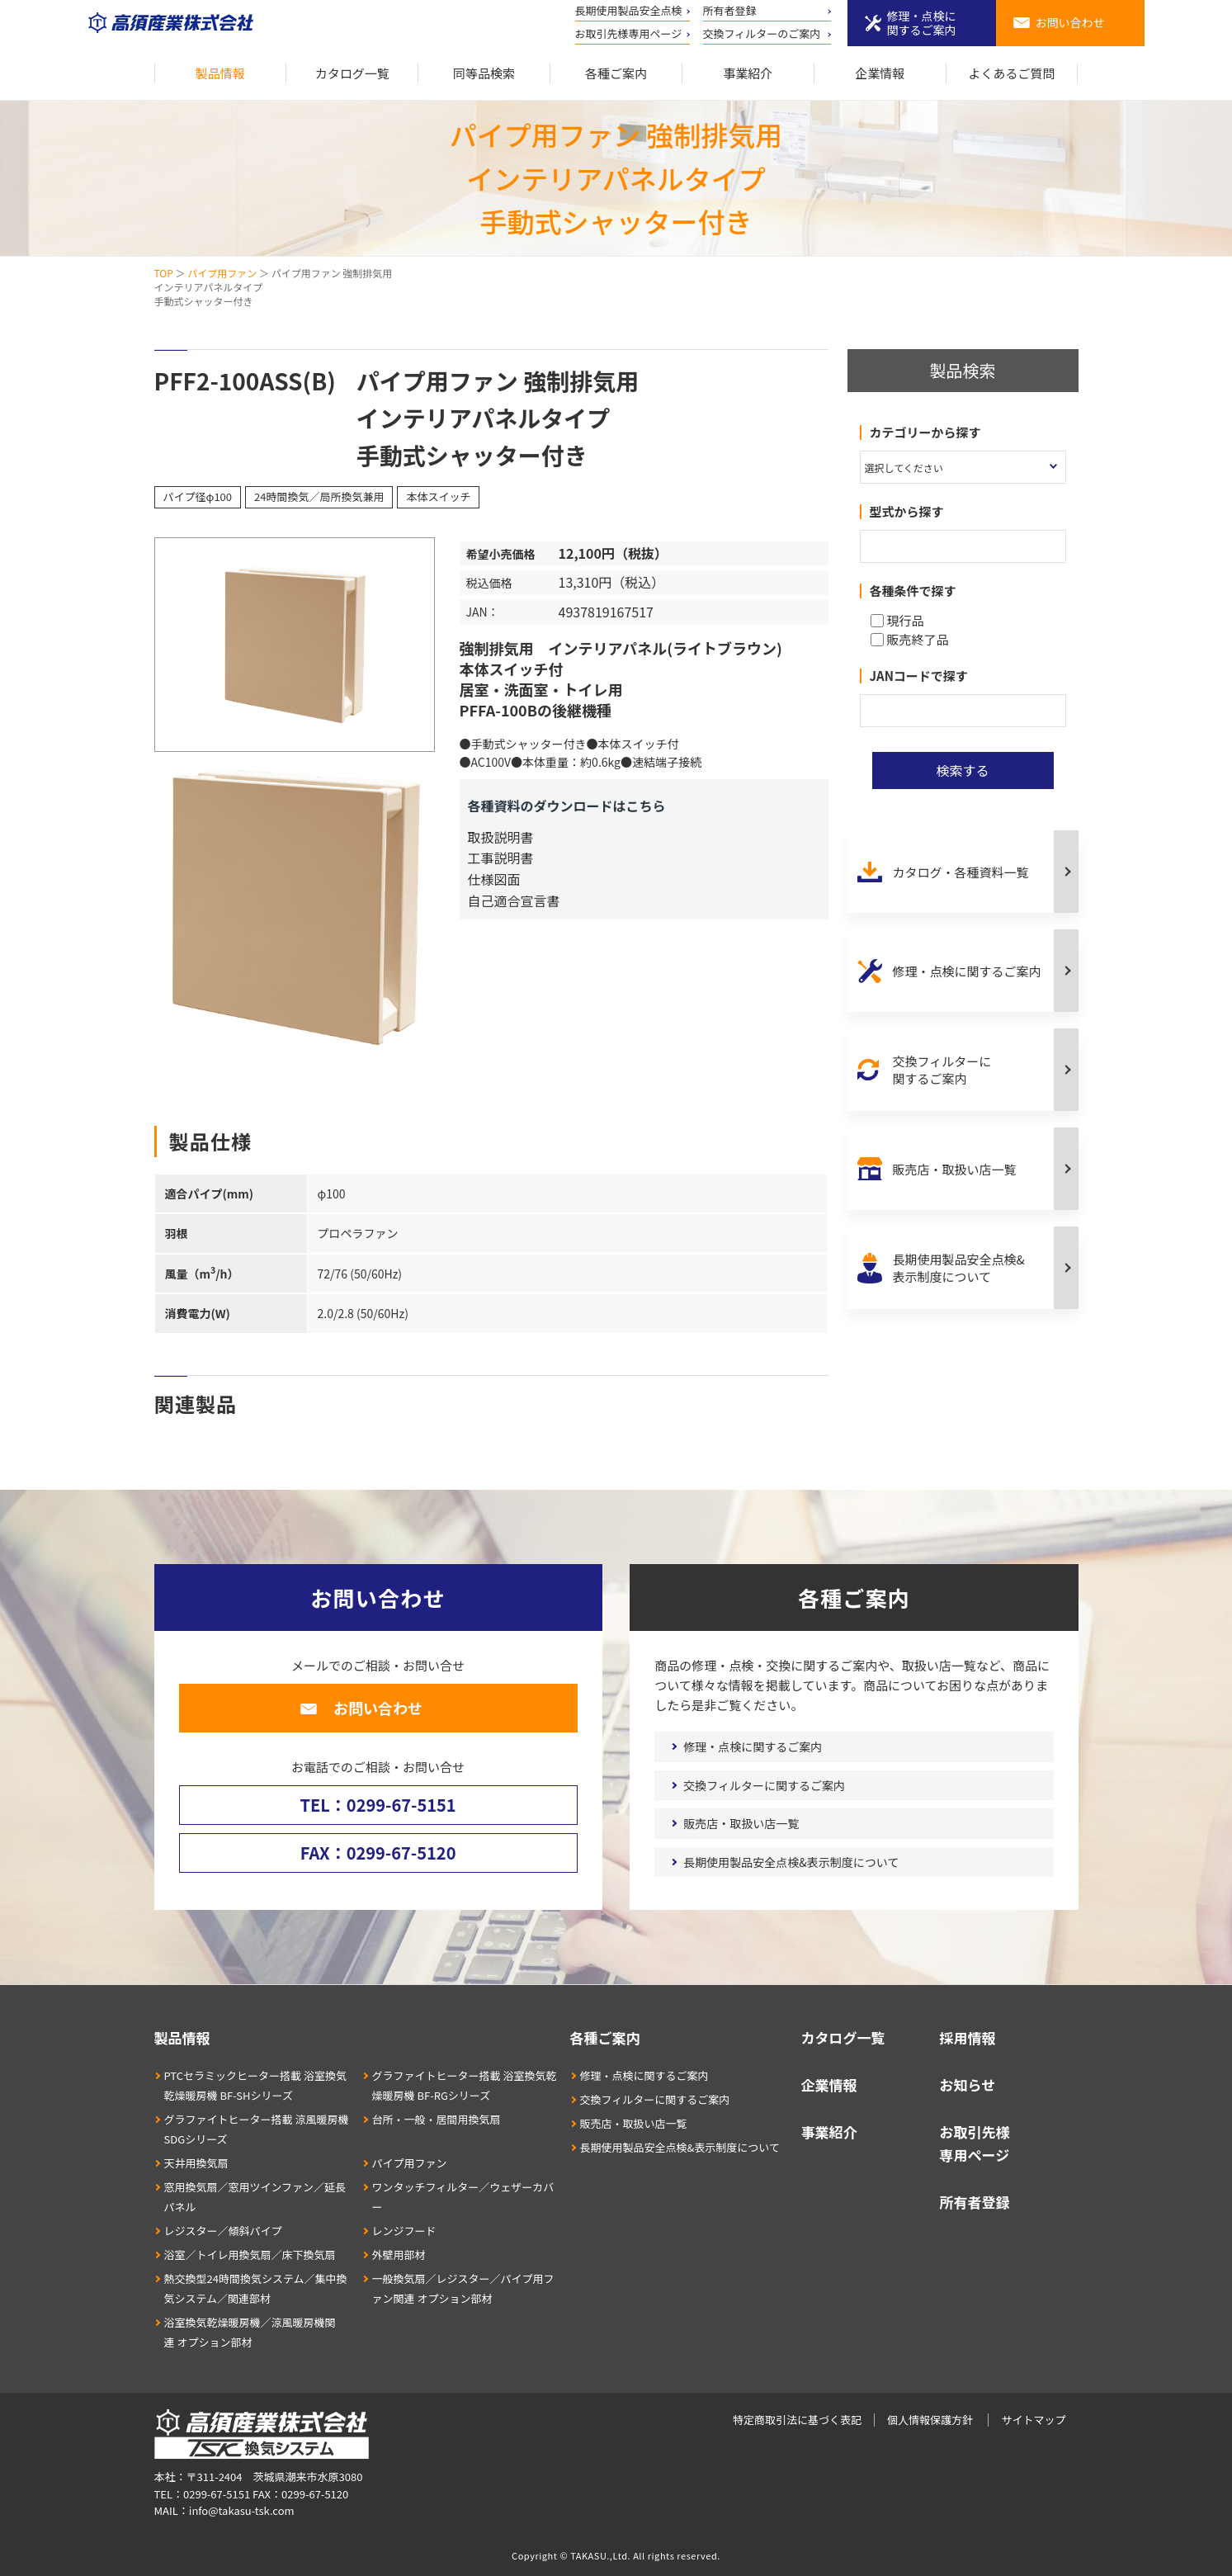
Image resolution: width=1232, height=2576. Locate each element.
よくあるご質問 (1012, 73)
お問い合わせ (1070, 22)
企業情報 (879, 73)
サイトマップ (1033, 2420)
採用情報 (968, 2037)
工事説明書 (501, 857)
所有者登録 (730, 10)
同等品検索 (484, 73)
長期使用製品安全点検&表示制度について (959, 1267)
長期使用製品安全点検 (628, 10)
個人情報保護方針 (930, 2420)
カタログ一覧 (352, 73)
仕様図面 (494, 879)
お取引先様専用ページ (628, 33)
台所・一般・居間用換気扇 (436, 2119)
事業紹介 (747, 73)
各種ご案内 (616, 73)
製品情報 (220, 73)
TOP (163, 273)
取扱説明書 (501, 837)
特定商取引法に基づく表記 (797, 2420)
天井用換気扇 (196, 2163)
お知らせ (968, 2084)
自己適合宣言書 (514, 900)
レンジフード (404, 2230)
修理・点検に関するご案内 (921, 22)
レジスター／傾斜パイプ (223, 2230)
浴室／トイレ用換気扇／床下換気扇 (250, 2254)
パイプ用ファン (222, 273)
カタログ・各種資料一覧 (961, 872)
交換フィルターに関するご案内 (942, 1069)
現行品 (897, 620)
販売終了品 (910, 639)
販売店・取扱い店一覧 (955, 1169)
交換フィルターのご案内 (762, 33)
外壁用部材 (399, 2254)
